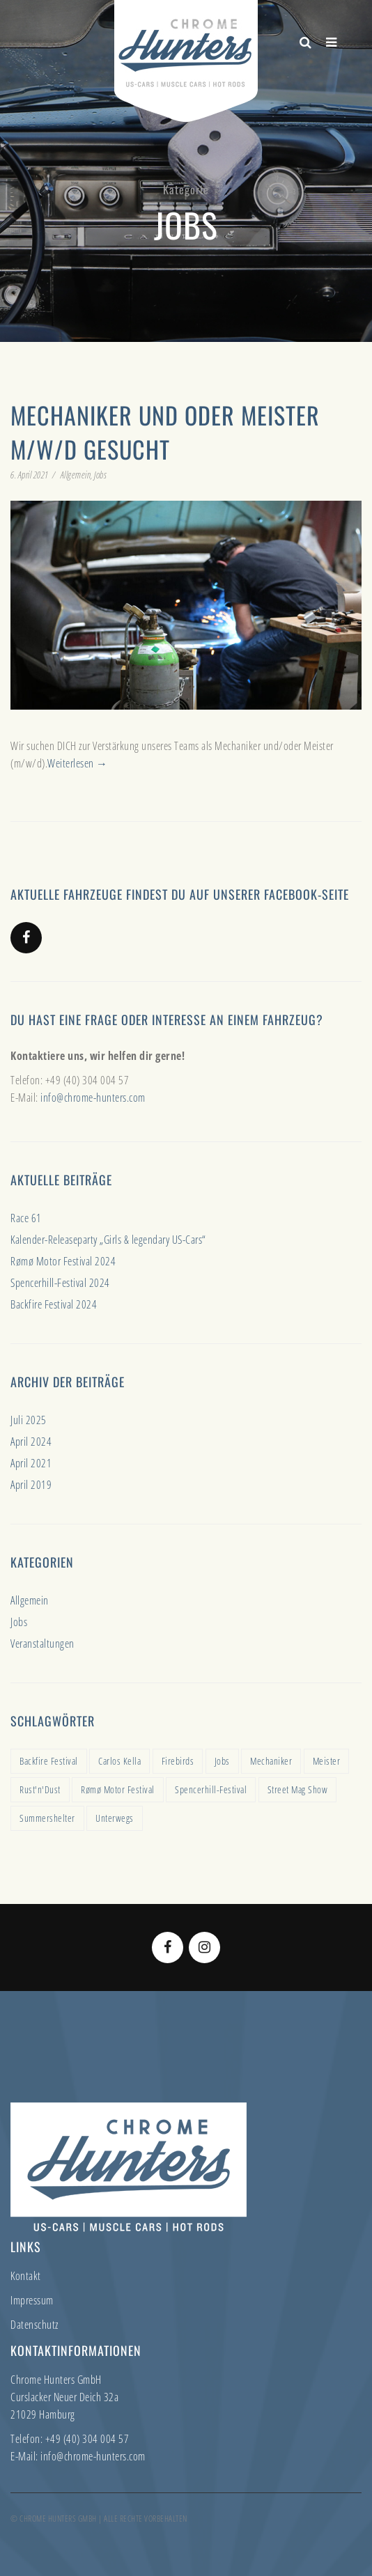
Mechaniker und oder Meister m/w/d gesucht (165, 432)
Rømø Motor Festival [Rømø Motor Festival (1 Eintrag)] (118, 1789)
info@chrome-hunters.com (93, 1097)
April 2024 (31, 1441)
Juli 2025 (28, 1420)
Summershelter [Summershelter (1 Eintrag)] (47, 1818)
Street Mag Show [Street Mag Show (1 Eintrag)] (298, 1789)
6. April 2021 (29, 474)
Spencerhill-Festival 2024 (60, 1282)
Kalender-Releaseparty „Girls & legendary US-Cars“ (108, 1239)
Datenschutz (34, 2324)
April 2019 (31, 1484)
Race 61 (26, 1218)
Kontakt (25, 2276)
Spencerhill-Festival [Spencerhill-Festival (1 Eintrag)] (211, 1789)
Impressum (32, 2300)
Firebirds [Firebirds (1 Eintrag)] (178, 1760)
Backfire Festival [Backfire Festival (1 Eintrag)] (49, 1760)
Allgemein (76, 474)
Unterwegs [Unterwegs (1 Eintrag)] (114, 1818)
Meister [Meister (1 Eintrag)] (327, 1760)
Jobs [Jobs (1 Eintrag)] (222, 1760)
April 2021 (31, 1463)
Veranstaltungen (42, 1643)
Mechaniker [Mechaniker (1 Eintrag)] (271, 1760)
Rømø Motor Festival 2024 (63, 1261)
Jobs (100, 474)
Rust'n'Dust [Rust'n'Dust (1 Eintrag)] (40, 1789)
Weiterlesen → (77, 763)
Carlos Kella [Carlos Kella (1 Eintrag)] (119, 1760)
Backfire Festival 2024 (53, 1304)
